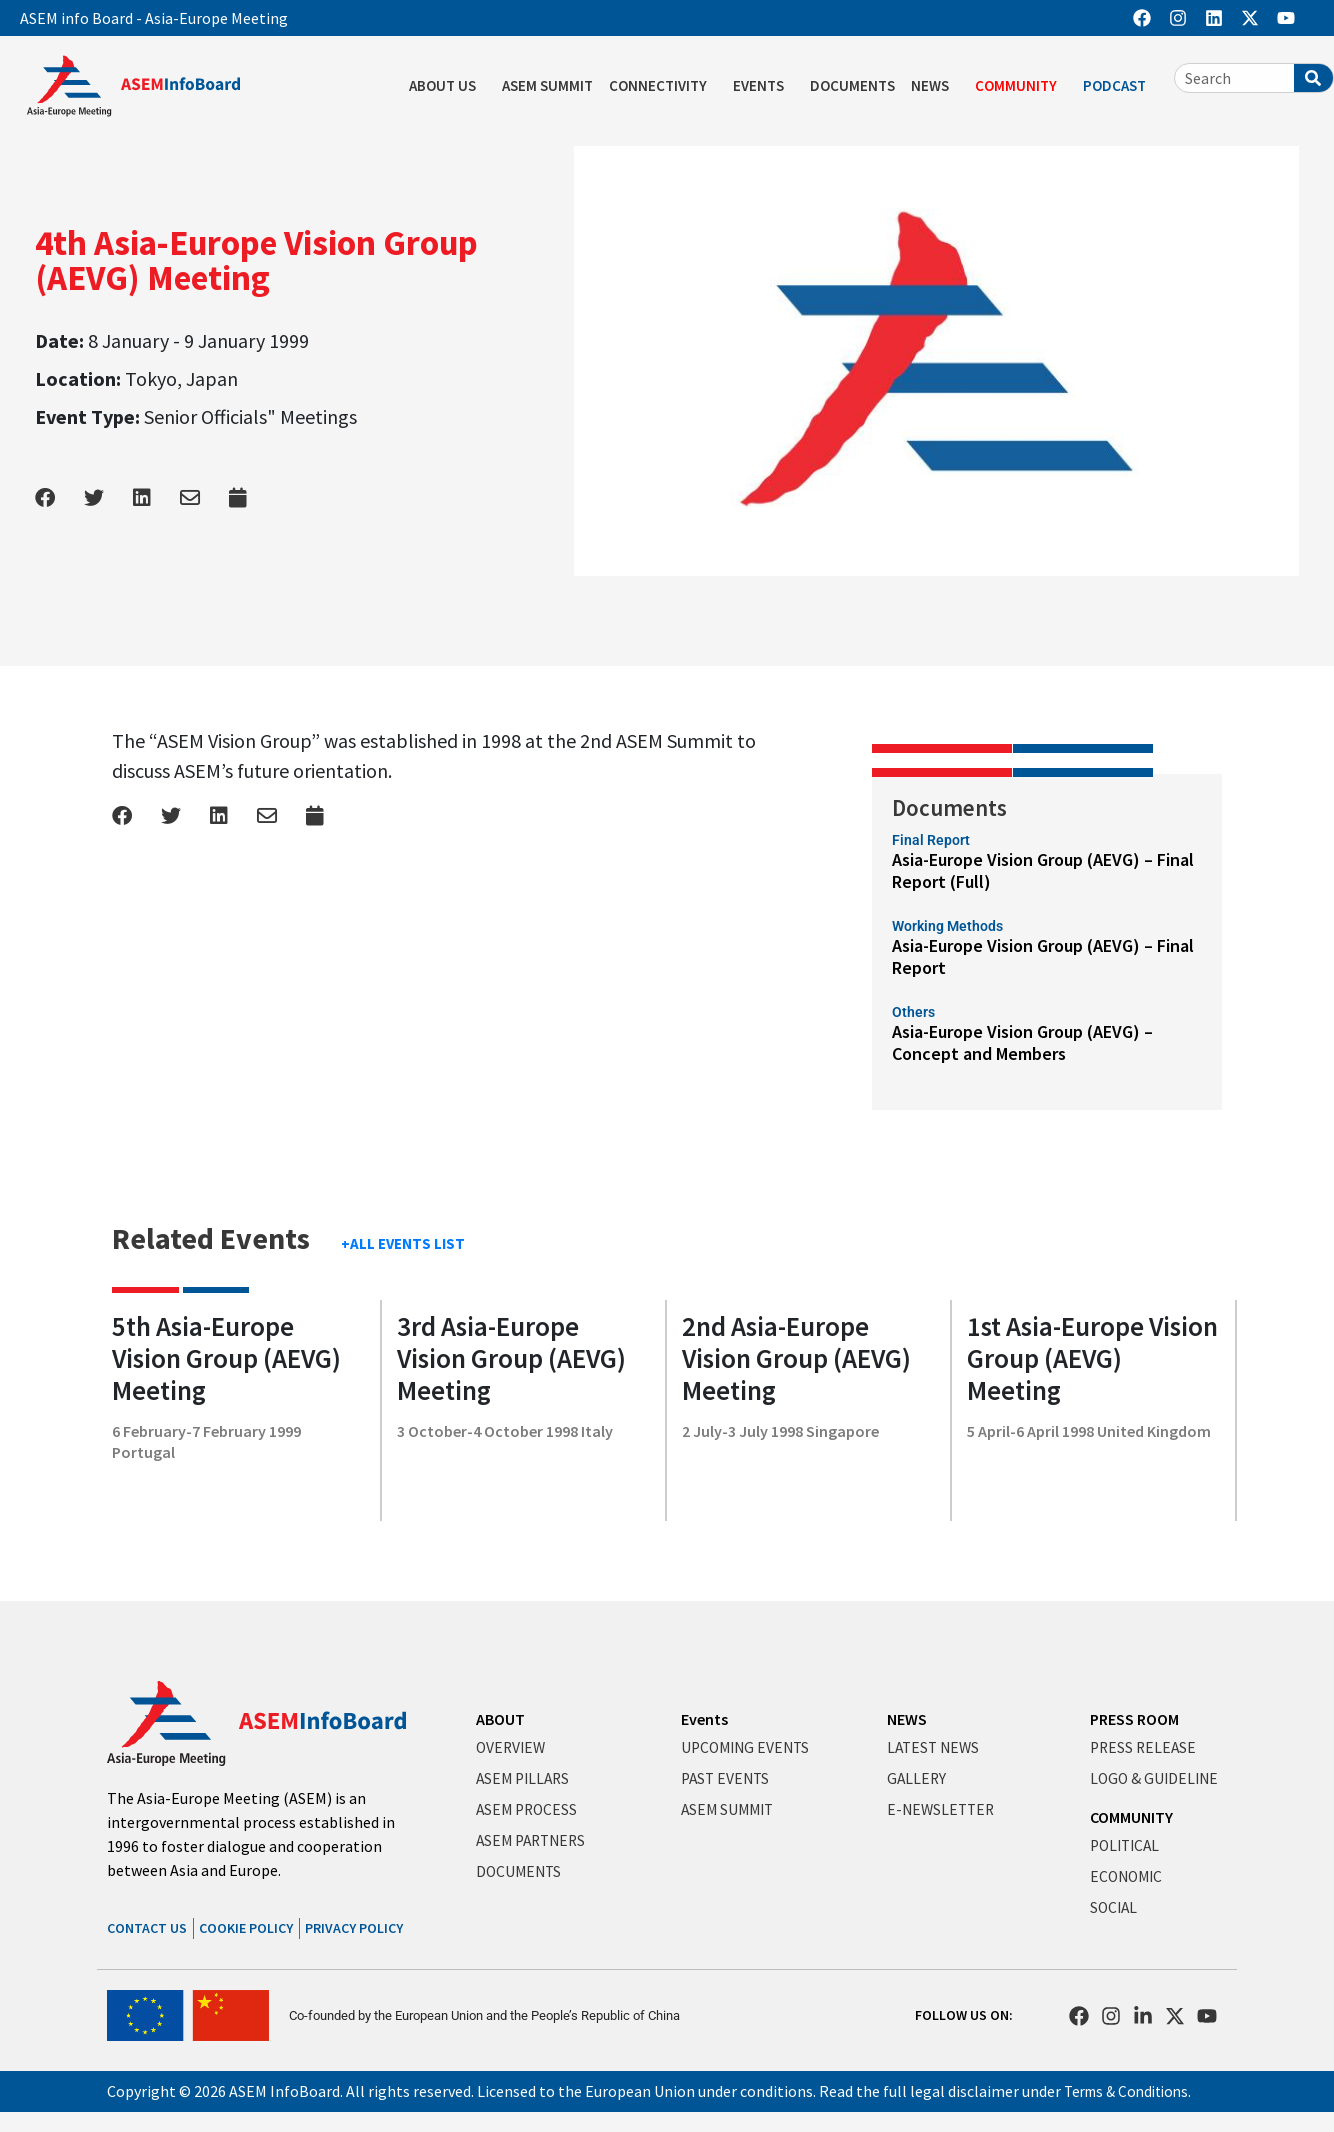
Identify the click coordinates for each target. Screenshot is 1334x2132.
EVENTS (763, 86)
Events (704, 1719)
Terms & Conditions (1131, 2091)
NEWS (935, 86)
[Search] (1313, 78)
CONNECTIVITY (663, 86)
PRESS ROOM (1134, 1719)
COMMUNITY (1021, 86)
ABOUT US (447, 86)
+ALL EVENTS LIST (403, 1243)
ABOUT (500, 1719)
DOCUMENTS (852, 85)
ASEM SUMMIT (547, 85)
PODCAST (1119, 86)
